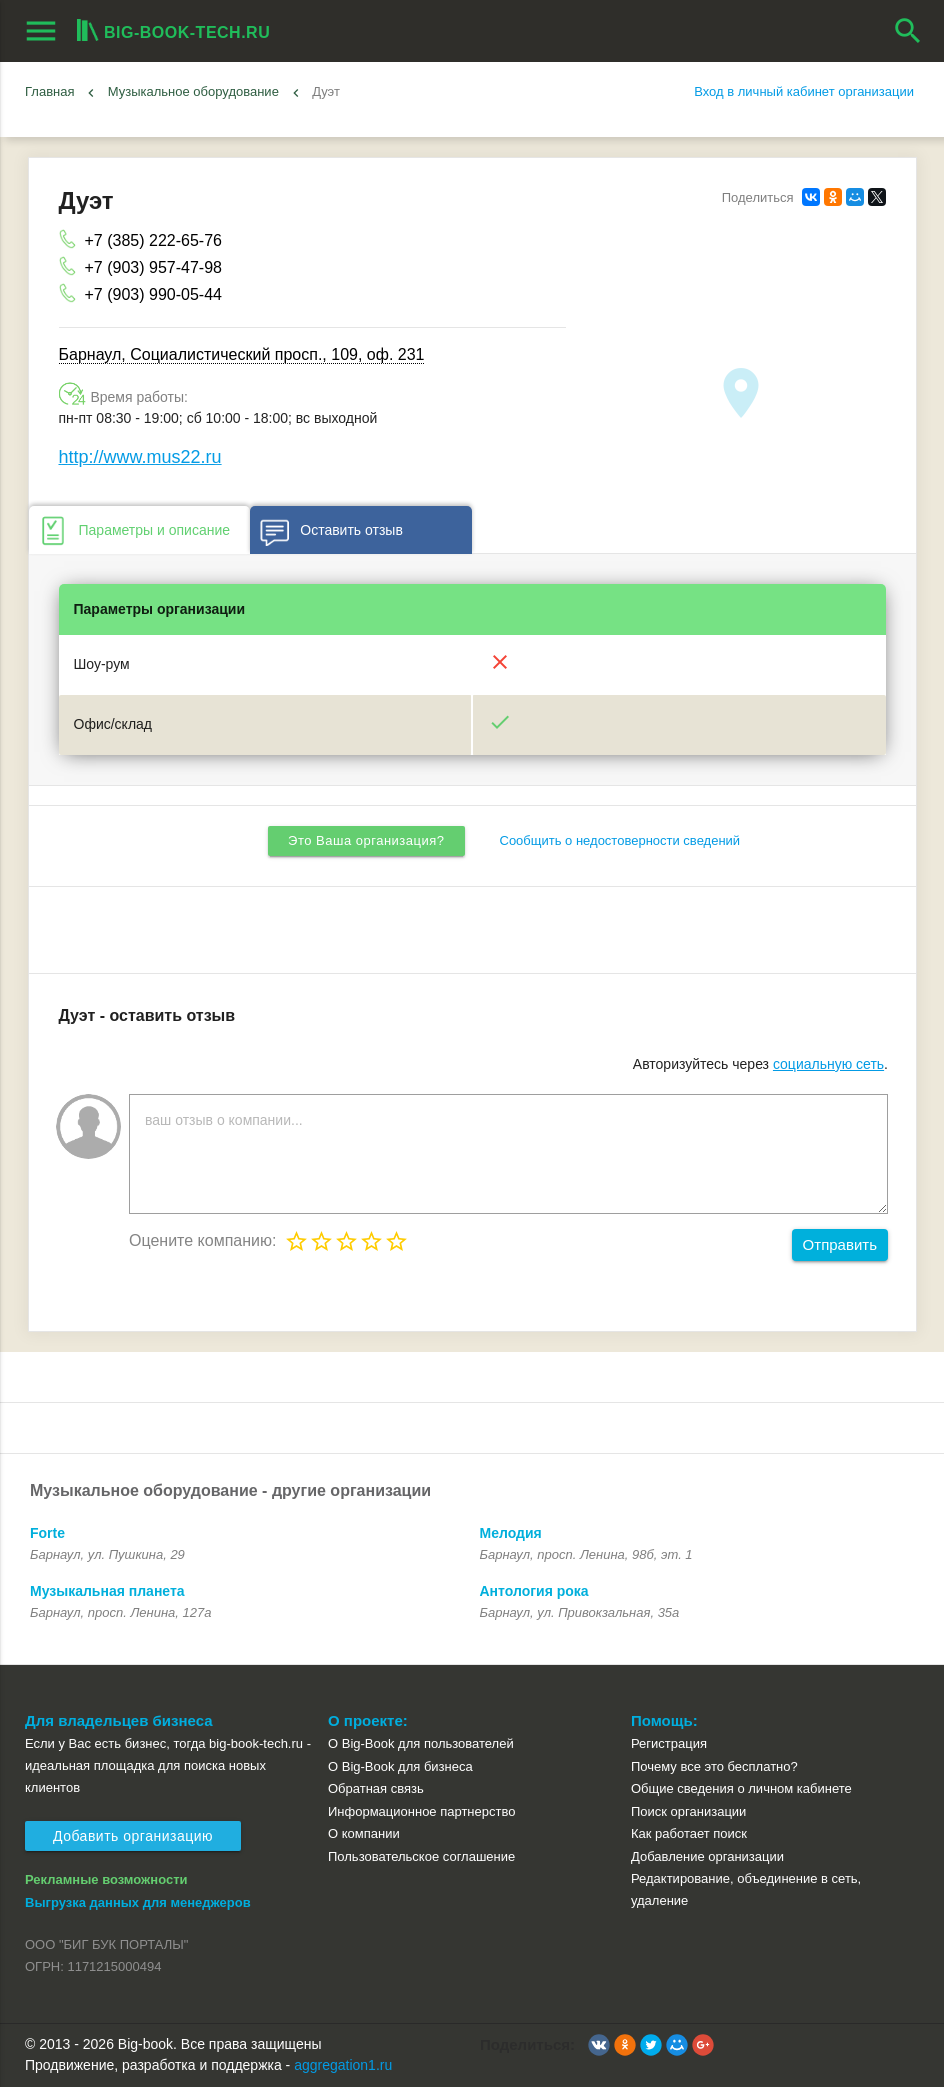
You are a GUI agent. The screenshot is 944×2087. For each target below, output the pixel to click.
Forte (47, 1533)
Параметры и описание (134, 530)
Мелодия (511, 1533)
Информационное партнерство (421, 1811)
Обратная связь (376, 1788)
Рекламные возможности (106, 1879)
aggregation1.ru (343, 2065)
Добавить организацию (133, 1836)
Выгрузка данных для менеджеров (138, 1902)
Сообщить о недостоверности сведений (620, 840)
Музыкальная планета (107, 1591)
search (908, 31)
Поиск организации (688, 1811)
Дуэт (326, 91)
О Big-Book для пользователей (421, 1743)
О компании (364, 1833)
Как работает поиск (689, 1833)
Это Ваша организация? (366, 840)
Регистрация (669, 1743)
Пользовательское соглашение (421, 1856)
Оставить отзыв (330, 530)
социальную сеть (828, 1064)
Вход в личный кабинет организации (804, 91)
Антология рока (534, 1591)
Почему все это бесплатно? (714, 1766)
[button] (599, 2045)
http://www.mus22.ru (140, 457)
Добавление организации (707, 1856)
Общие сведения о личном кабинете (741, 1788)
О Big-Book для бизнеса (400, 1766)
